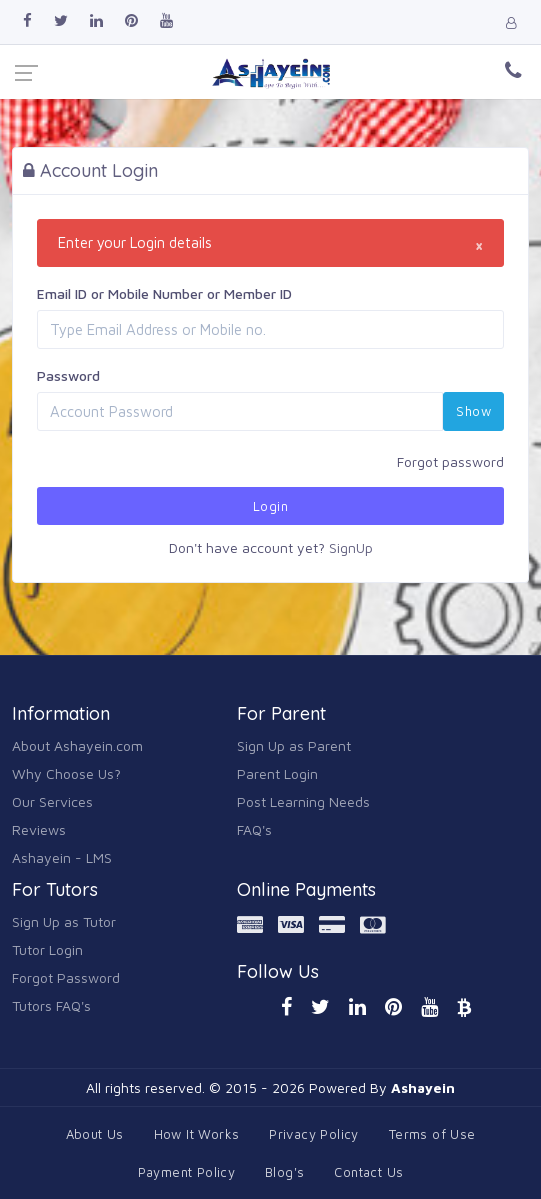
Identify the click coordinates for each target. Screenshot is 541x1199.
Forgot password (450, 461)
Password (68, 375)
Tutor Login (47, 949)
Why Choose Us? (66, 773)
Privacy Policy (313, 1134)
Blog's (284, 1172)
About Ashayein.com (77, 745)
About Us (95, 1134)
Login (270, 506)
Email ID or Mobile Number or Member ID (164, 293)
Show (473, 411)
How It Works (197, 1134)
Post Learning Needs (303, 801)
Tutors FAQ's (51, 1005)
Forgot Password (66, 977)
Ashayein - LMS (62, 857)
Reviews (39, 829)
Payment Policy (186, 1172)
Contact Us (368, 1172)
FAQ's (254, 829)
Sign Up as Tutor (64, 921)
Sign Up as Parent (294, 745)
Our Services (52, 801)
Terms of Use (432, 1134)
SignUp (351, 547)
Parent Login (277, 773)
